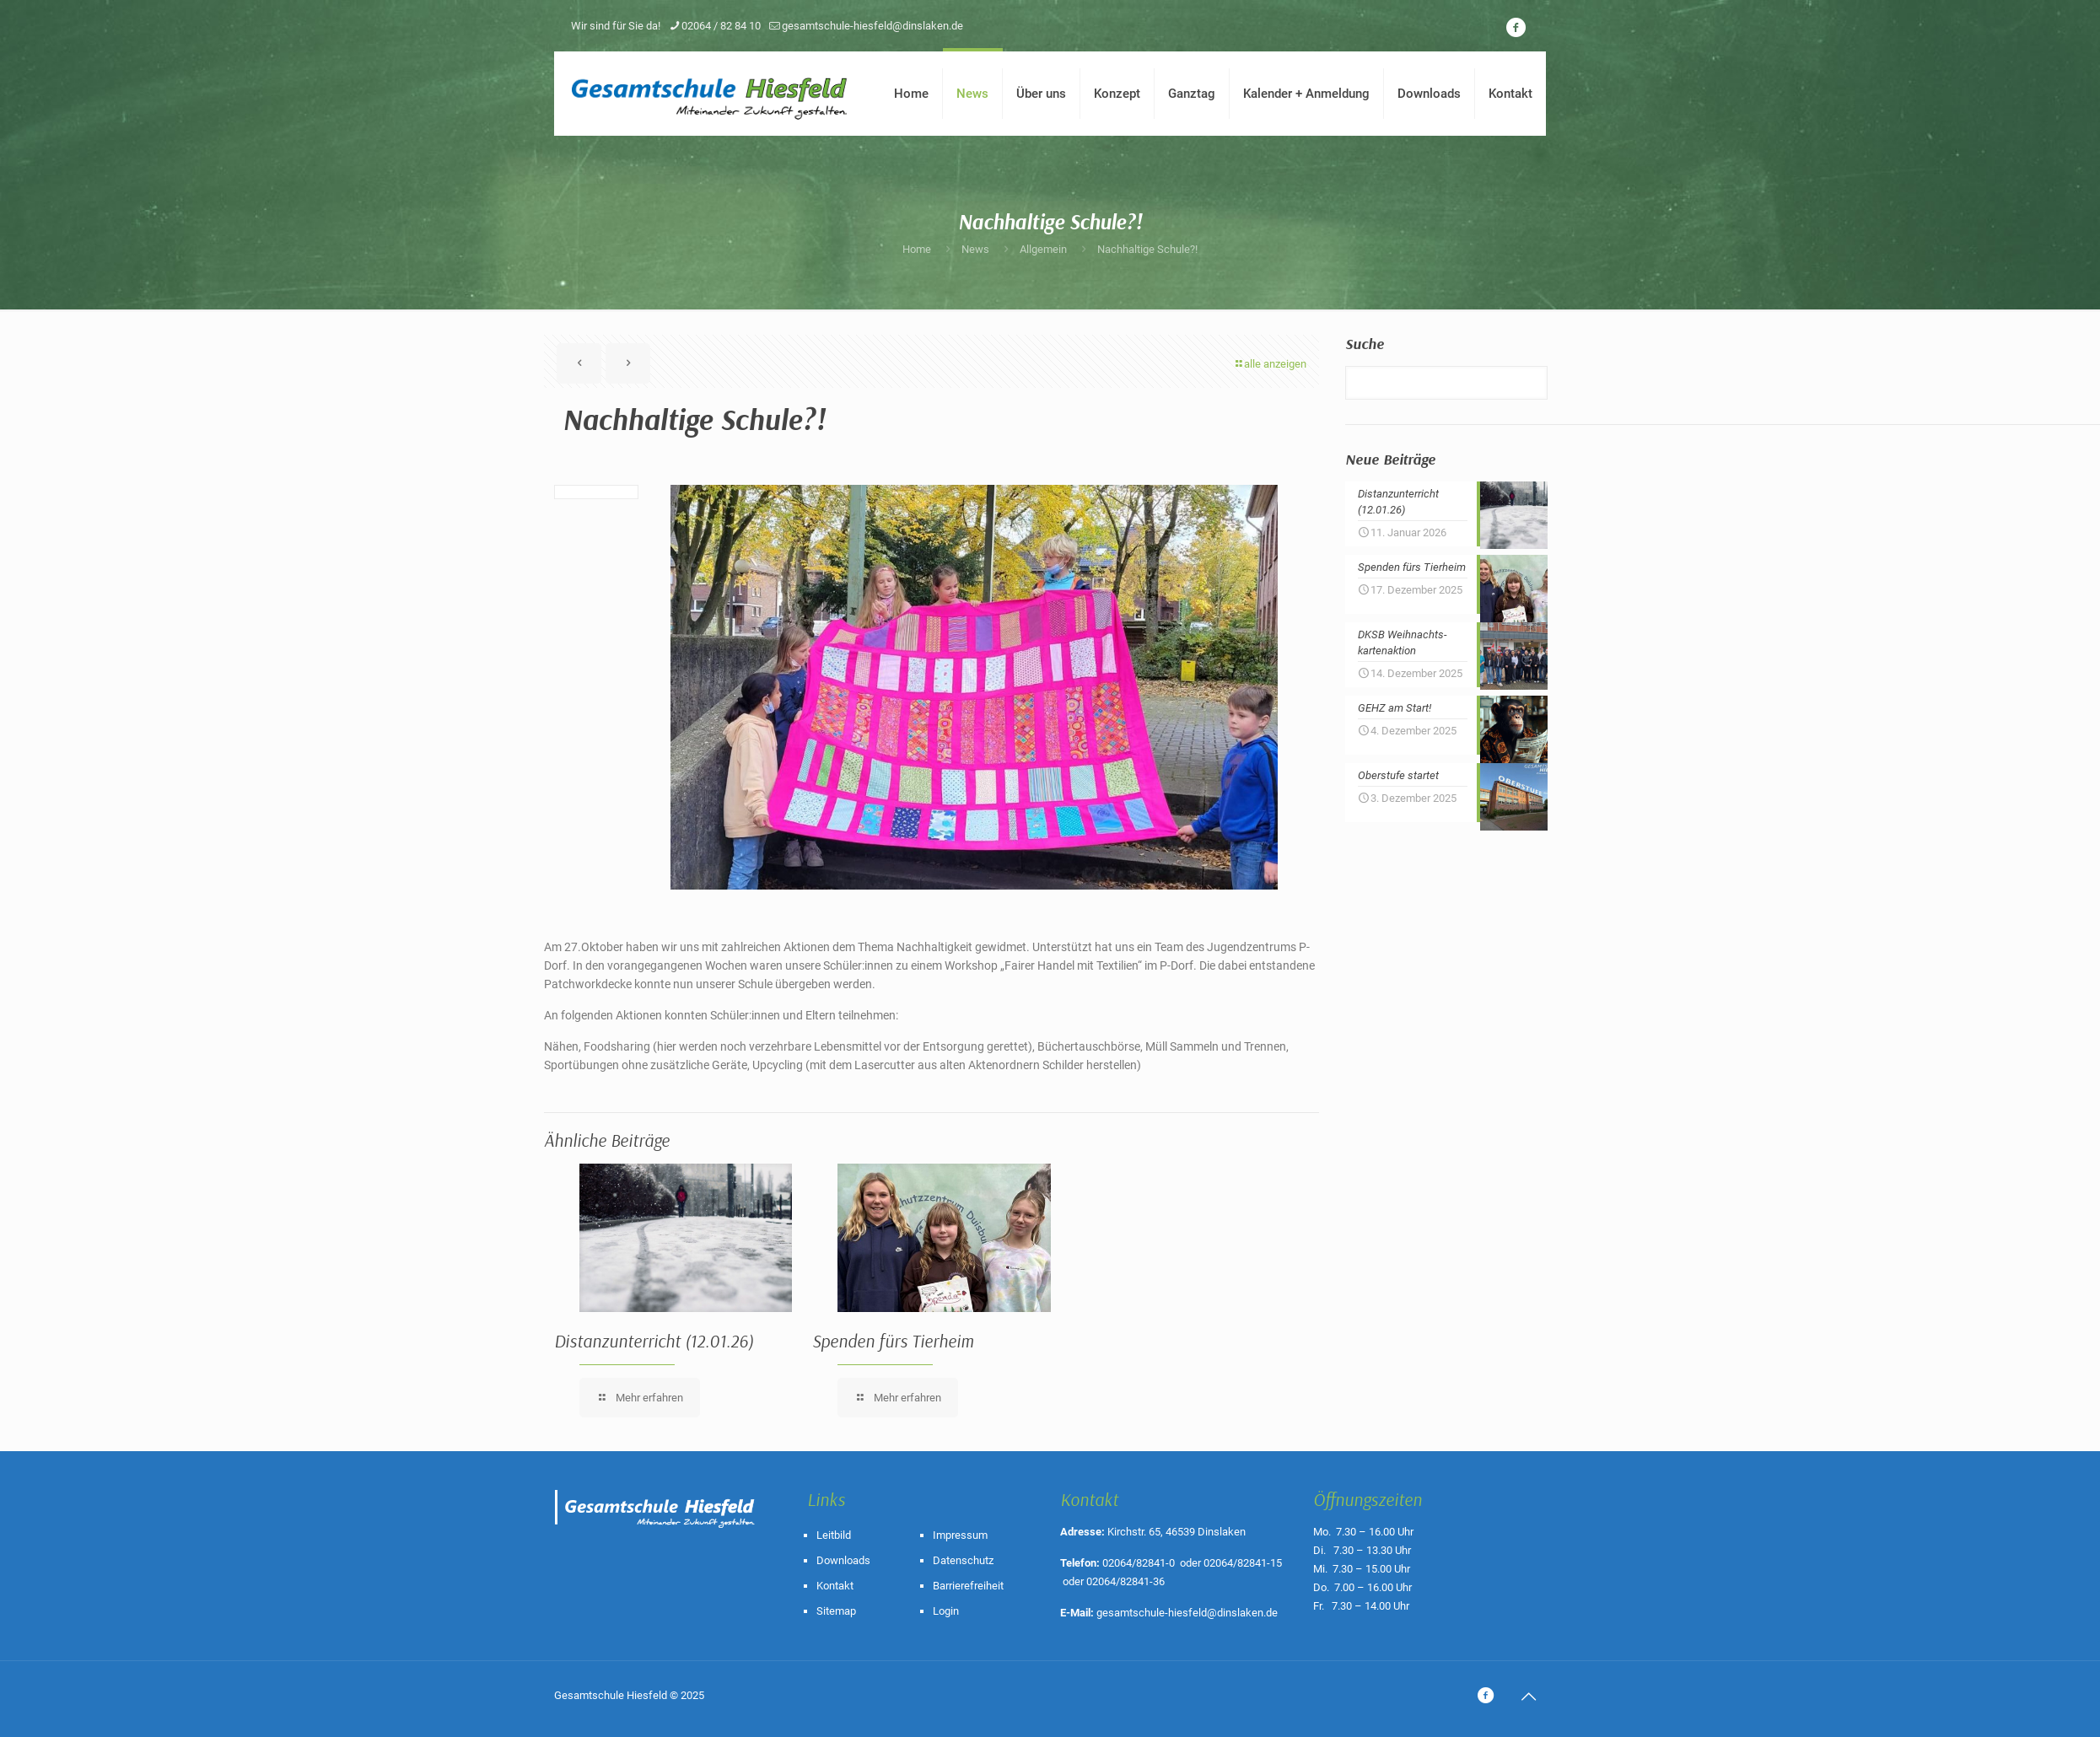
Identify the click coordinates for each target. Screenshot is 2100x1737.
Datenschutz (963, 1560)
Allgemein (1043, 249)
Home (916, 249)
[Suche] (1446, 383)
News (975, 249)
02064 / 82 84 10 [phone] (721, 25)
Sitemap (836, 1611)
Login (946, 1611)
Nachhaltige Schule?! (1147, 249)
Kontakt (834, 1585)
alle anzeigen (1269, 364)
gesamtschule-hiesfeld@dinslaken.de (1187, 1612)
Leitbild (833, 1535)
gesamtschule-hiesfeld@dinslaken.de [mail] (872, 25)
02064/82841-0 (1138, 1563)
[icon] (1515, 28)
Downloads (843, 1560)
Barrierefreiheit (968, 1585)
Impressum (960, 1535)
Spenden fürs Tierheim (892, 1341)
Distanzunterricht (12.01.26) (653, 1341)
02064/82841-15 (1242, 1563)
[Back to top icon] (1528, 1696)
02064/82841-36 (1125, 1581)
